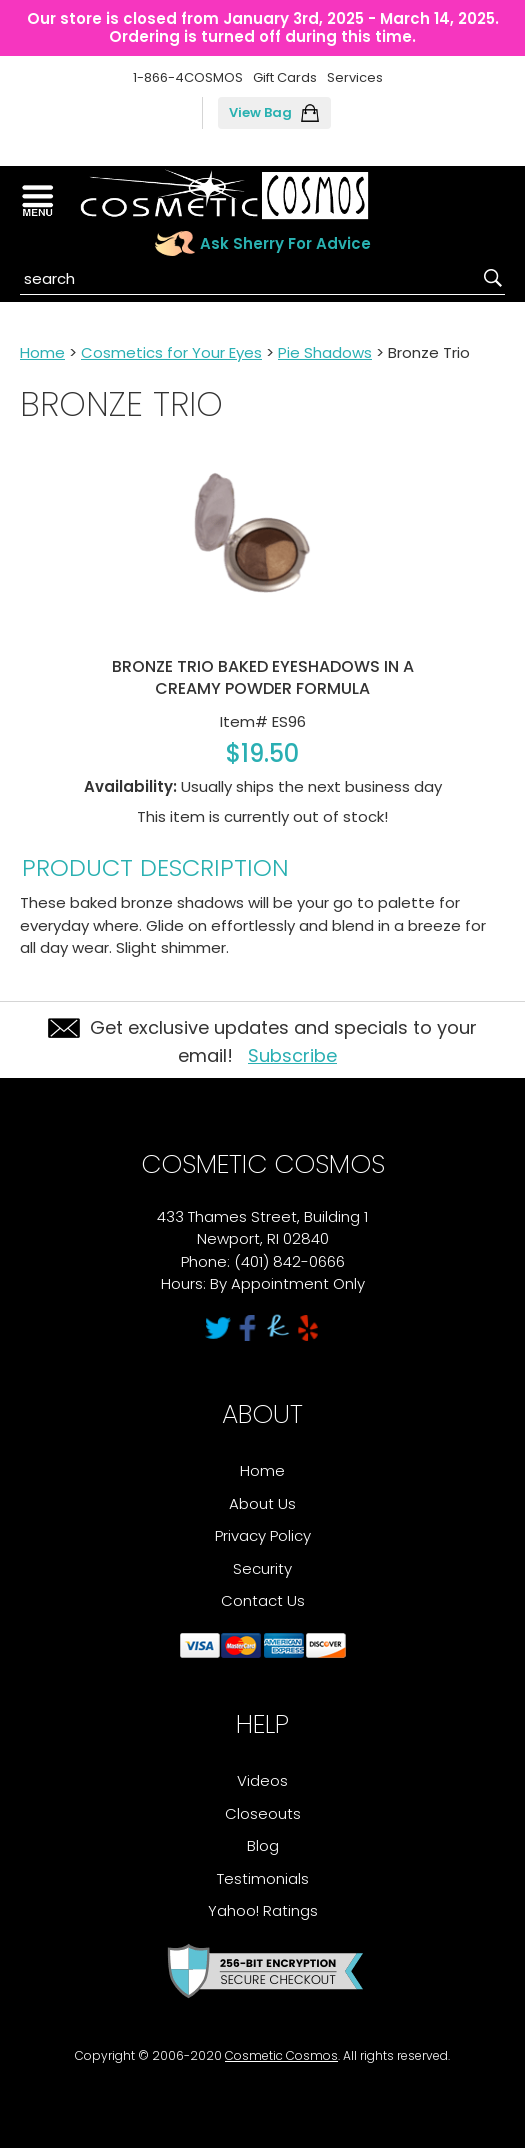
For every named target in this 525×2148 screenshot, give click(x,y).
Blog (263, 1845)
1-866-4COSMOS (188, 77)
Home (42, 352)
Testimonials (263, 1878)
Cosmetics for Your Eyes (171, 352)
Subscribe (292, 1055)
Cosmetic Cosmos (281, 2055)
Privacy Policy (263, 1535)
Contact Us (263, 1600)
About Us (262, 1503)
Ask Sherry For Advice (285, 243)
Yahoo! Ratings (263, 1910)
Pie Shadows (325, 352)
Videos (262, 1780)
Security (262, 1568)
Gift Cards (285, 77)
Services (355, 77)
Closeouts (263, 1813)
